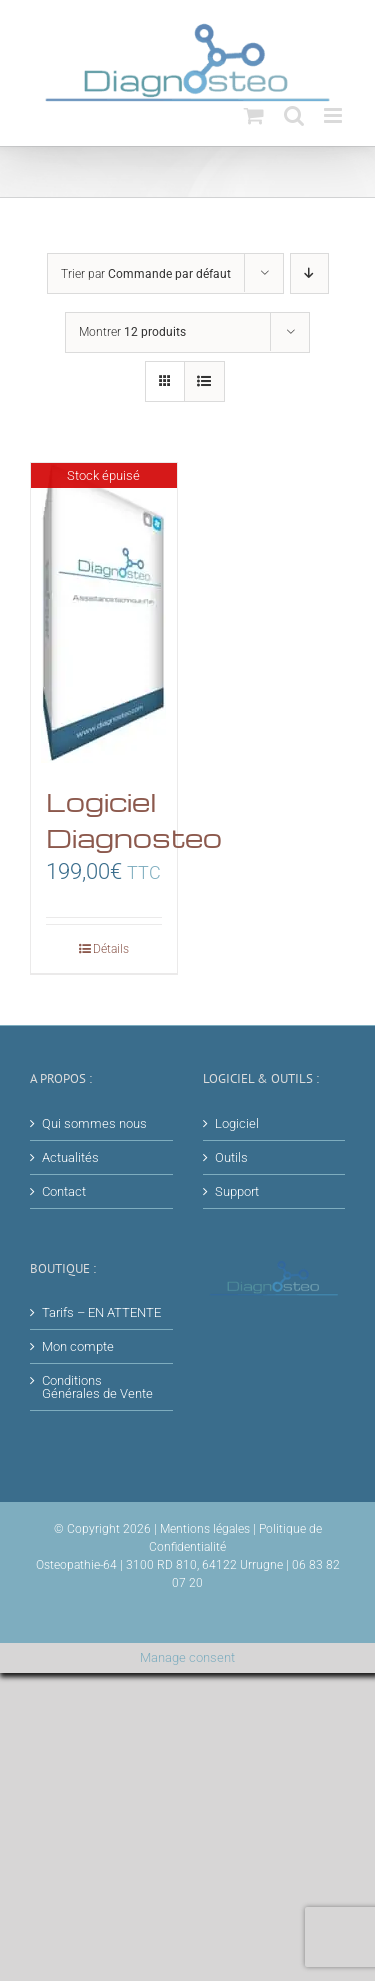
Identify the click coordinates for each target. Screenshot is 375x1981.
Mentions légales (205, 1529)
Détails (111, 949)
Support (237, 1191)
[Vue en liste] (204, 381)
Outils (231, 1157)
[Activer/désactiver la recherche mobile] (294, 115)
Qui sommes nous (94, 1123)
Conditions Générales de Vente (97, 1387)
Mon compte (78, 1346)
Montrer (132, 332)
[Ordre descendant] (309, 273)
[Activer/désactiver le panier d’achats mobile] (254, 115)
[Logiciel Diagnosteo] (104, 613)
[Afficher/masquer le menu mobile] (334, 115)
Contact (64, 1191)
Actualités (70, 1157)
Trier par (146, 274)
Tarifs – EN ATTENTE (101, 1312)
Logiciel (237, 1123)
